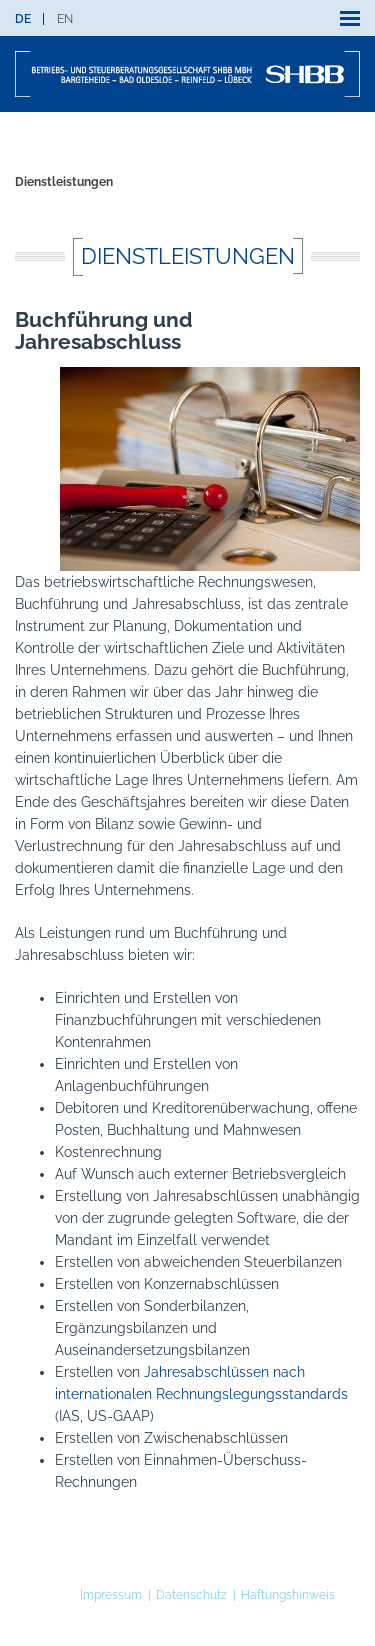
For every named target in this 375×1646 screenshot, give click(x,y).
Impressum (111, 1595)
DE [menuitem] (23, 19)
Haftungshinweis (288, 1595)
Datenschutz (191, 1595)
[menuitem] (23, 19)
